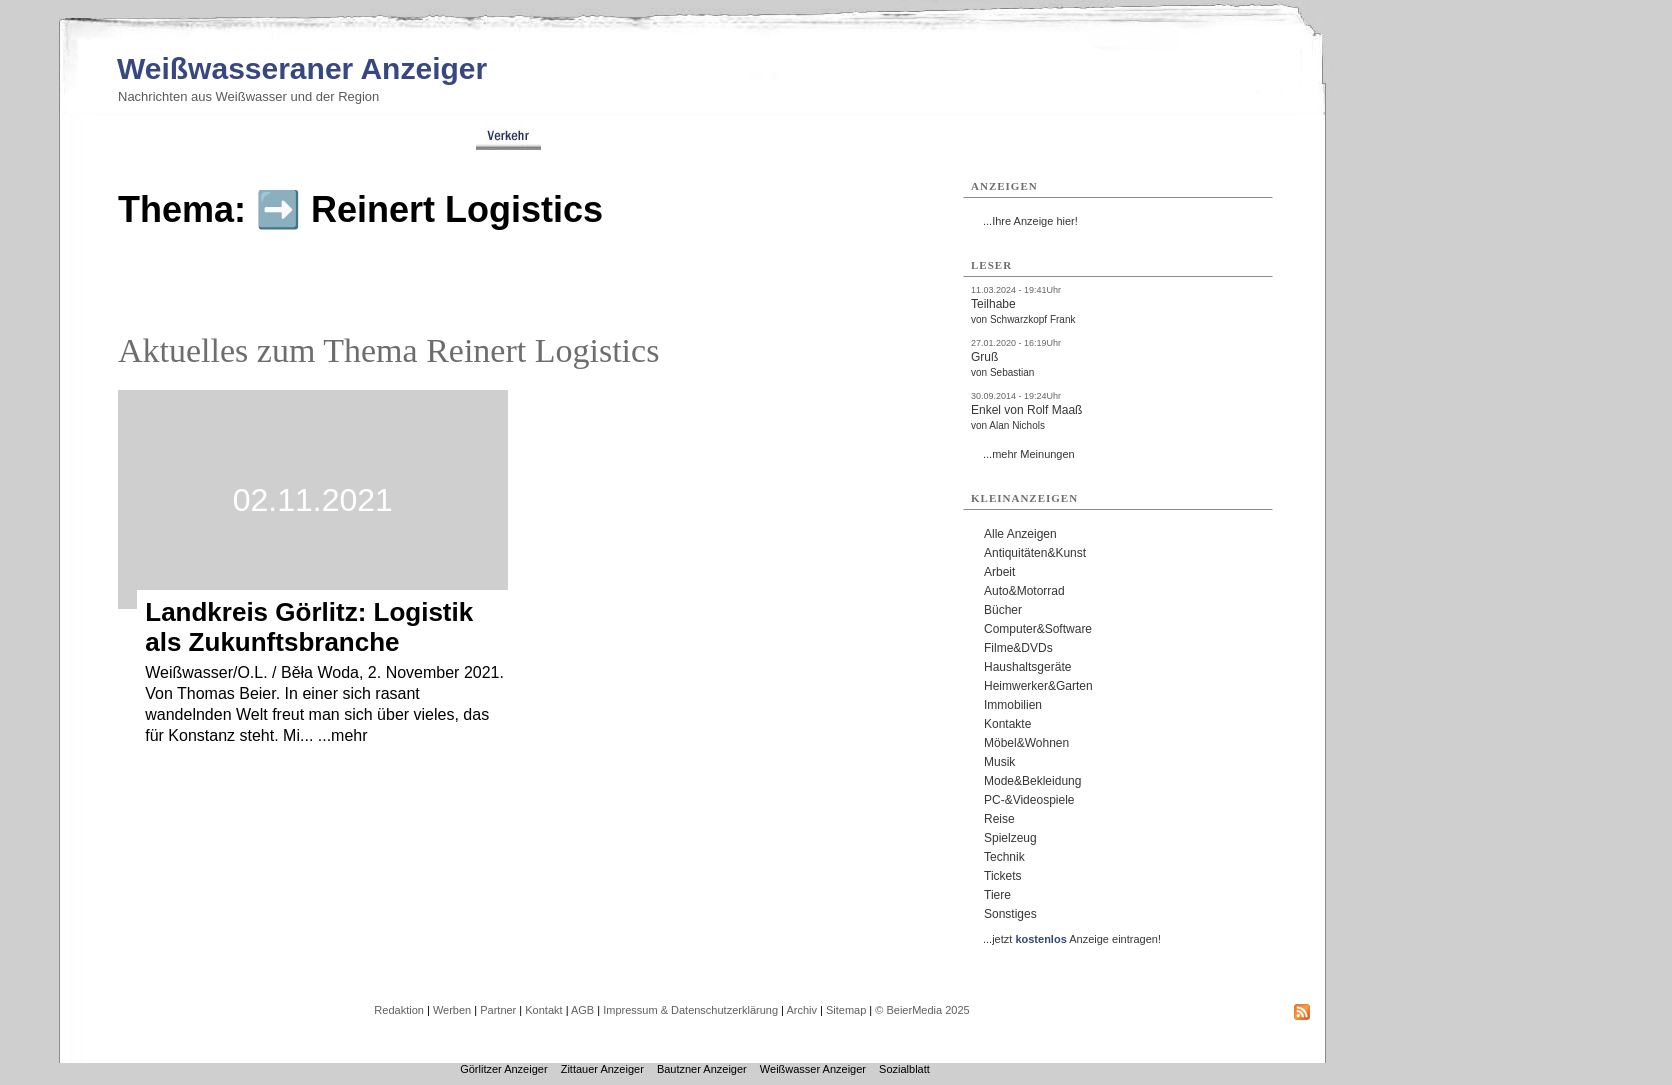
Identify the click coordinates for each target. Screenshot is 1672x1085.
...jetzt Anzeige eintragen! (1072, 939)
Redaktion (399, 1010)
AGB (582, 1010)
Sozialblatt (904, 1069)
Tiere (997, 895)
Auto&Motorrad (1024, 591)
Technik (1004, 857)
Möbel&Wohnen (1026, 743)
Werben (452, 1010)
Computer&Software (1038, 629)
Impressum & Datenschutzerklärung (690, 1010)
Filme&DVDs (1018, 648)
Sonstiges (1010, 914)
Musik (999, 762)
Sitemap (846, 1010)
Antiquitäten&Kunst (1035, 553)
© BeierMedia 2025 (922, 1010)
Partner (498, 1010)
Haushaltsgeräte (1027, 667)
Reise (999, 819)
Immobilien (1013, 705)
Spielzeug (1010, 838)
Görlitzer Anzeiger (503, 1069)
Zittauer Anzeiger (602, 1069)
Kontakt (543, 1010)
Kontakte (1007, 724)
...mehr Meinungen (1029, 454)
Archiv (801, 1010)
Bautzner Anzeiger (702, 1069)
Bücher (1003, 610)
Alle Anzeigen (1020, 534)
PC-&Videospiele (1029, 800)
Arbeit (999, 572)
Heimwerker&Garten (1038, 686)
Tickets (1003, 876)
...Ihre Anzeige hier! (1030, 221)
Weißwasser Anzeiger (813, 1069)
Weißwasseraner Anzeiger (302, 68)
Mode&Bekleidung (1032, 781)
